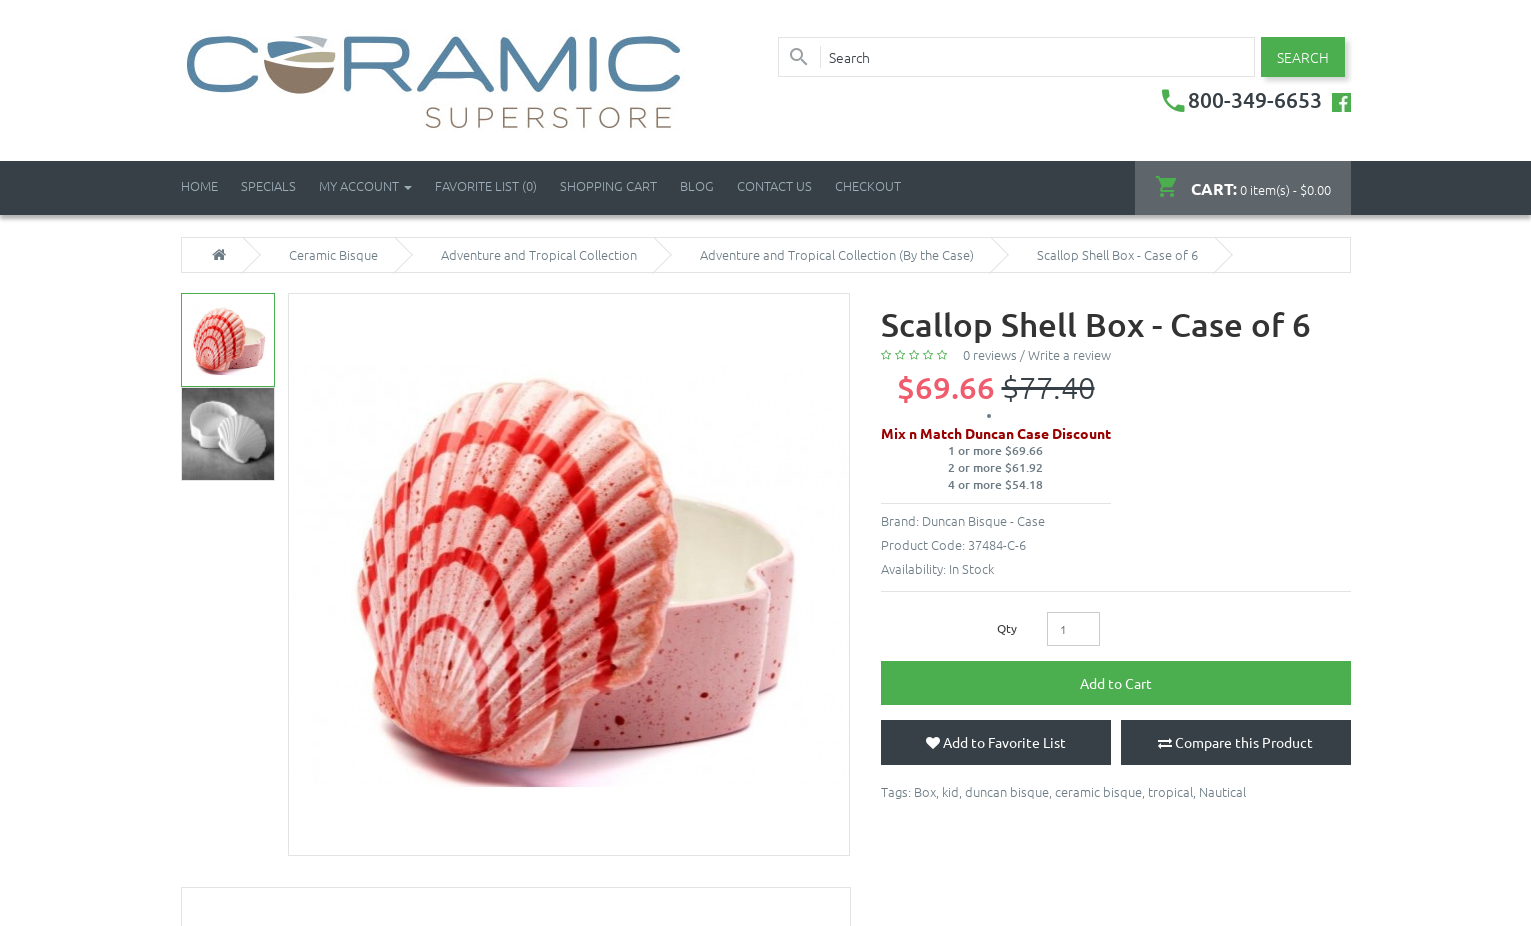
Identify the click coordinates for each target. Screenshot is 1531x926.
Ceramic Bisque (333, 255)
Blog (697, 185)
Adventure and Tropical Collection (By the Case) (837, 255)
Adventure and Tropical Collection (539, 255)
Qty (1007, 628)
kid (950, 791)
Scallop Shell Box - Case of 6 (1117, 255)
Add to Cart (1116, 683)
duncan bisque (1007, 791)
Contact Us (774, 185)
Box (925, 791)
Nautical (1222, 791)
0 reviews (990, 354)
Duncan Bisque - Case (983, 520)
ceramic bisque (1098, 791)
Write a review (1069, 354)
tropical (1170, 791)
